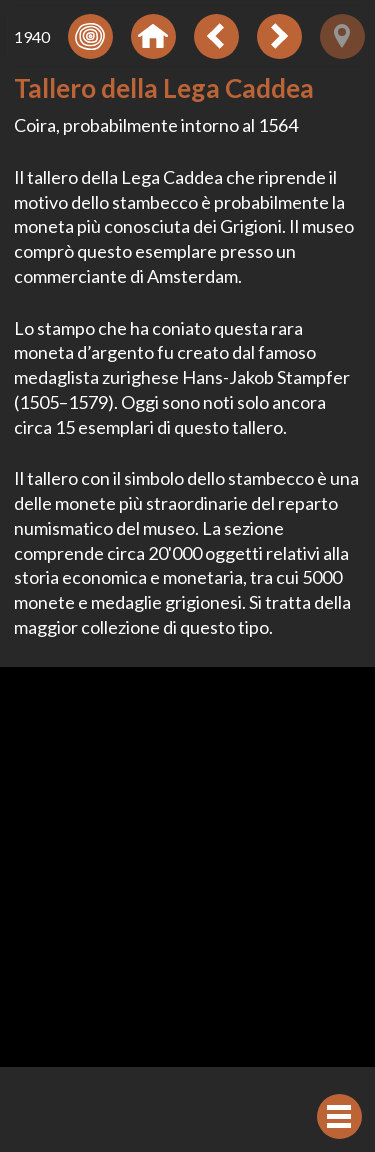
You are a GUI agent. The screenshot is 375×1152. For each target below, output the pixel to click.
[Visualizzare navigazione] (339, 1116)
